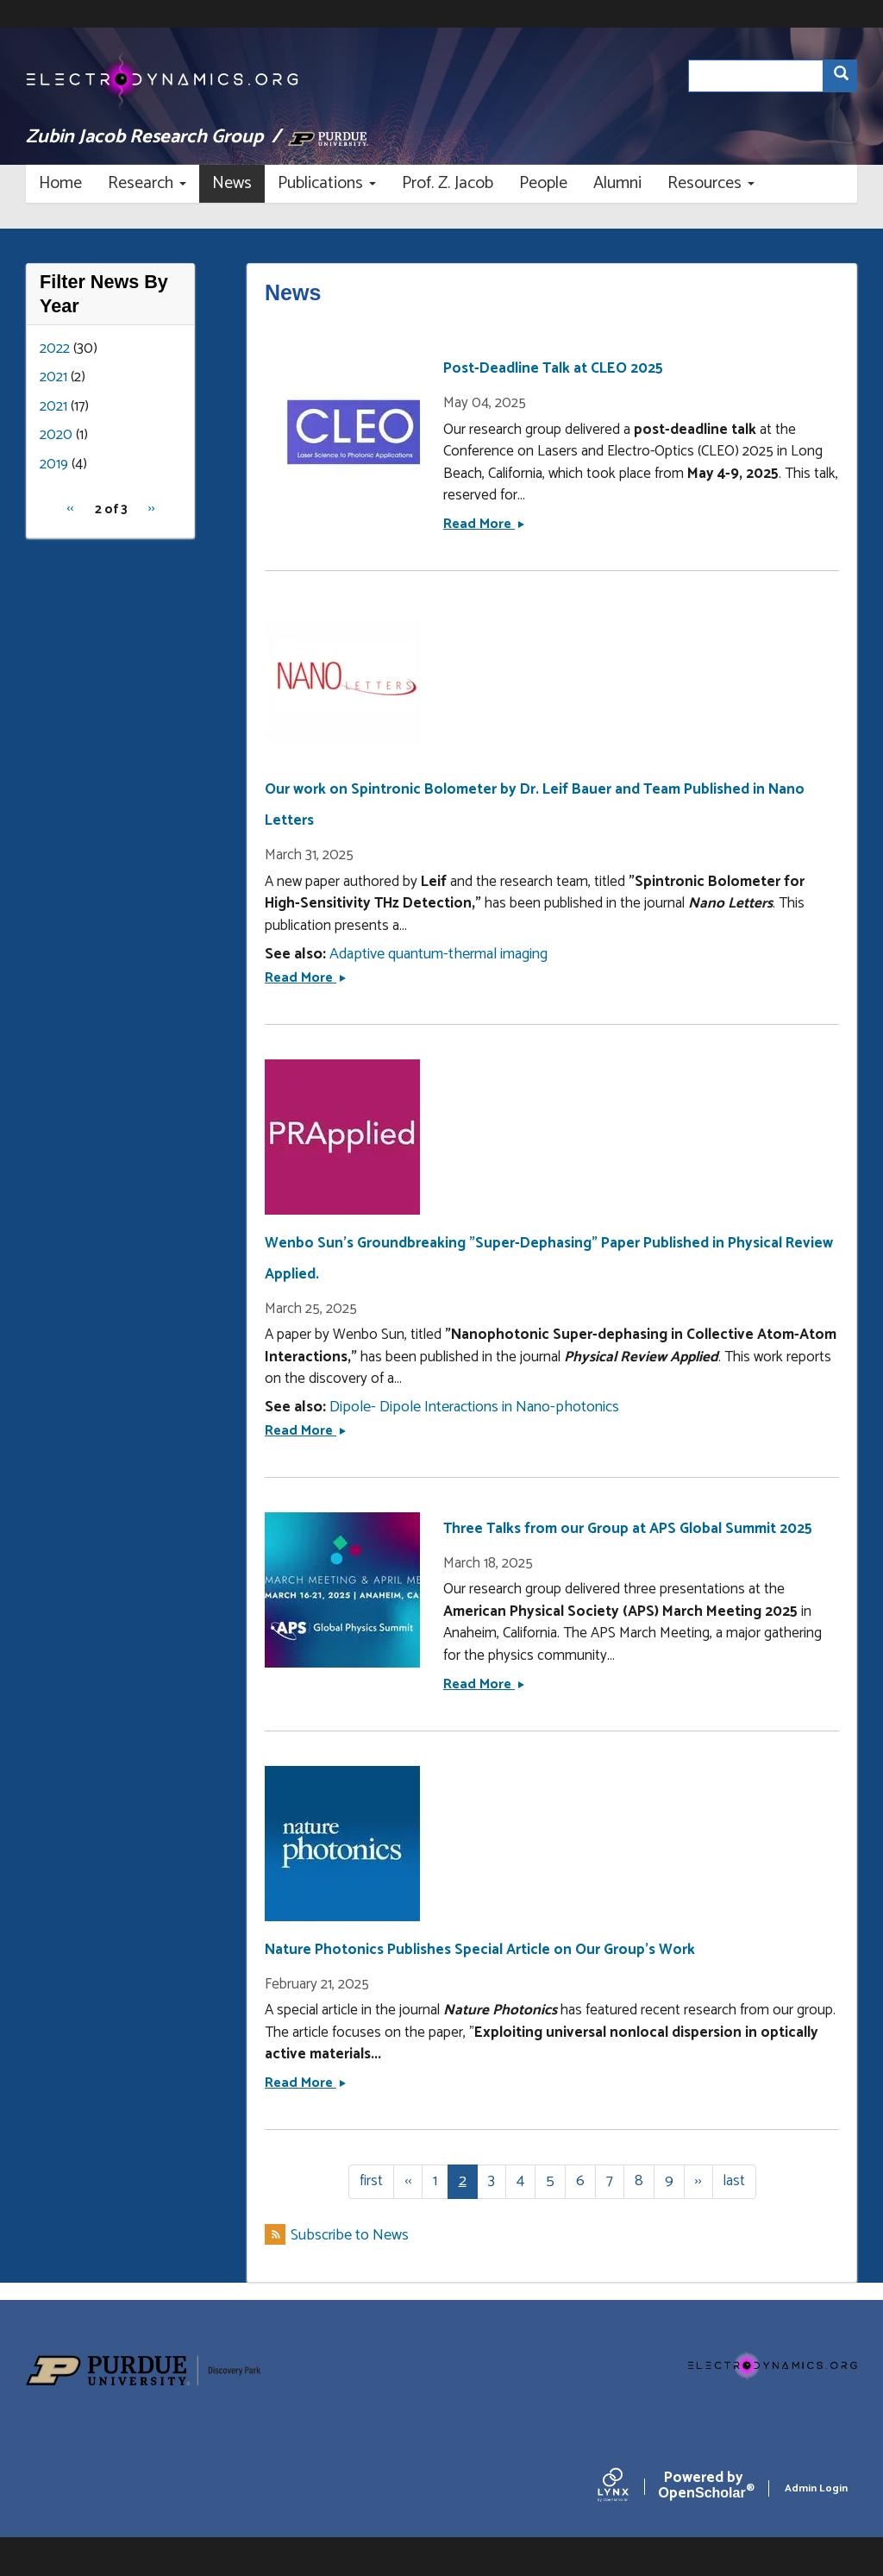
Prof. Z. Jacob (447, 183)
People (543, 183)
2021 (53, 377)
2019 (54, 464)
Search (845, 76)
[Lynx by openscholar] (628, 2488)
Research (147, 183)
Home (60, 183)
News (232, 183)
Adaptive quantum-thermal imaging (438, 954)
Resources (711, 183)
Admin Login (816, 2488)
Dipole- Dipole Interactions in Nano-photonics (474, 1407)
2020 (56, 435)
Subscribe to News (350, 2235)
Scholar (703, 2488)
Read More (483, 524)
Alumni (617, 183)
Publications (327, 183)
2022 (55, 348)
